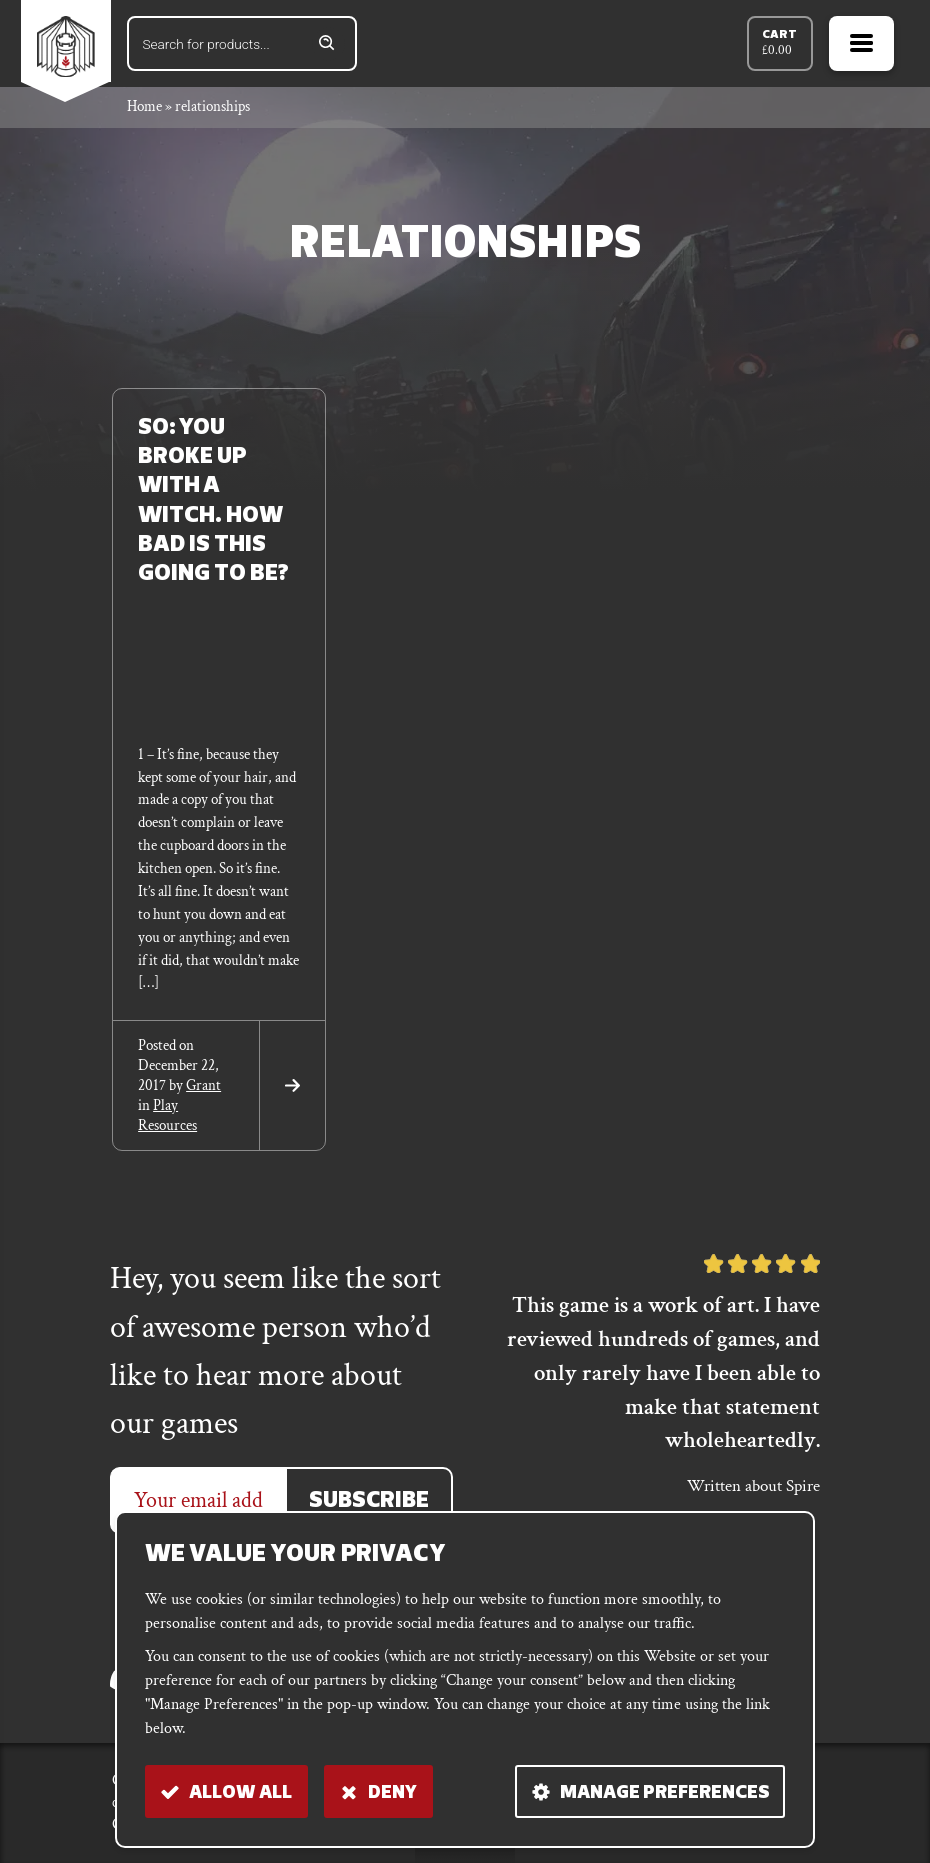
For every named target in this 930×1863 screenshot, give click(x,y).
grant (203, 1085)
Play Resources (167, 1115)
